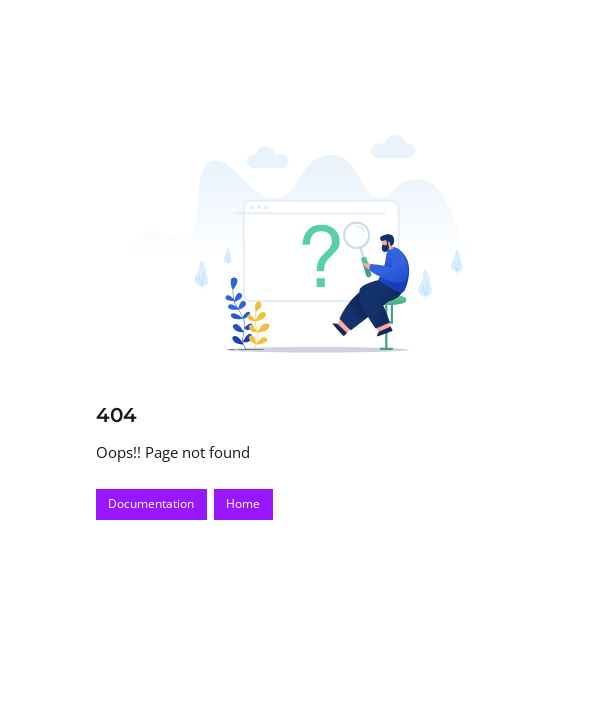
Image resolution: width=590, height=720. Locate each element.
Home (243, 503)
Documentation (151, 503)
